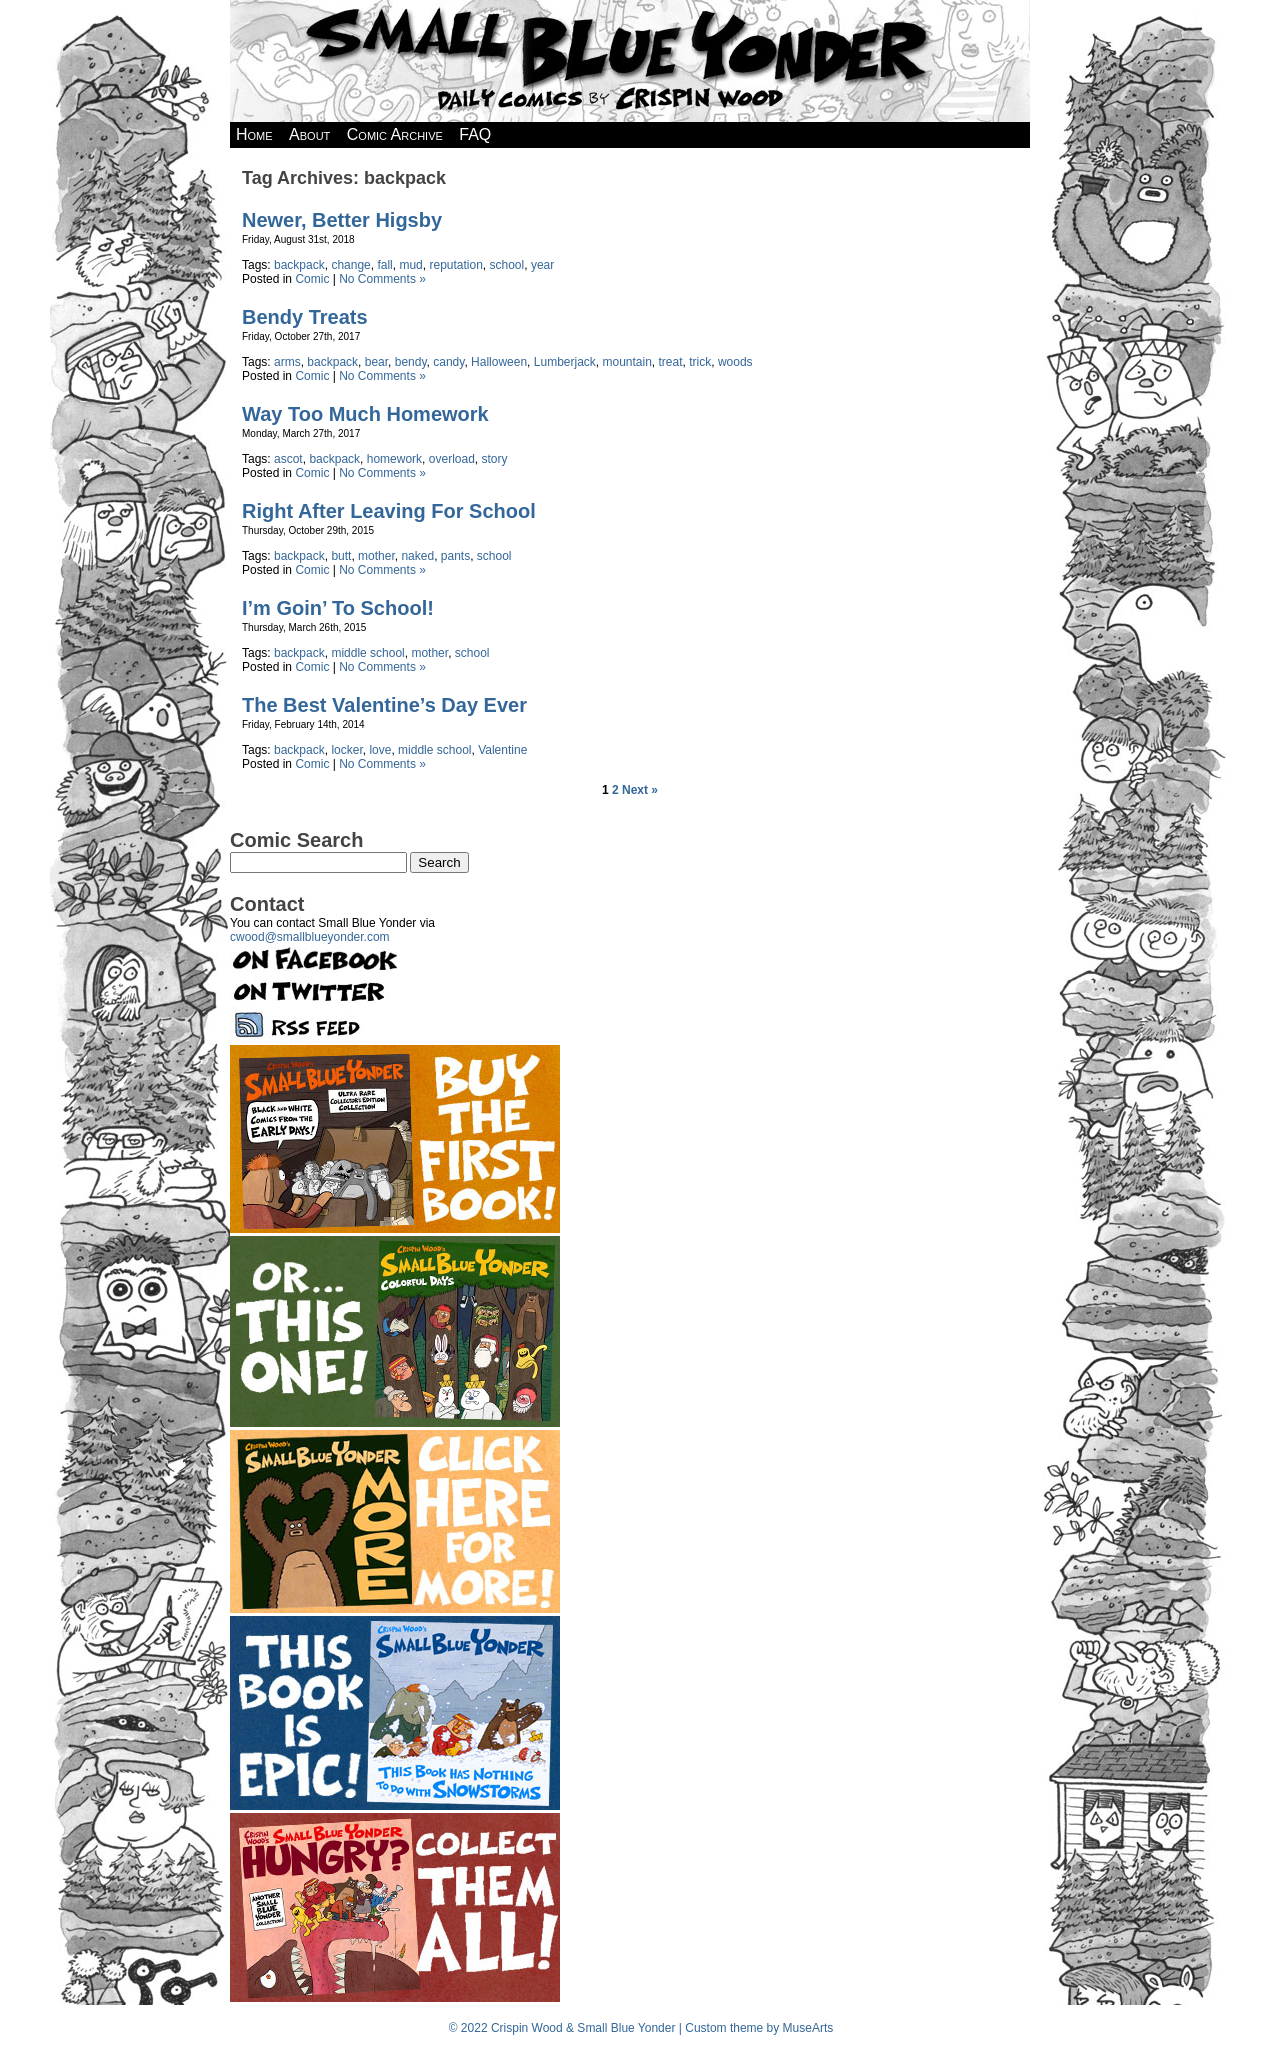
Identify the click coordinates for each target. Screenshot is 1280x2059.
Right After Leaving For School (389, 511)
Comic (312, 279)
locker (346, 750)
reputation (455, 265)
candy (448, 362)
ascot (288, 459)
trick (700, 362)
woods (735, 362)
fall (384, 265)
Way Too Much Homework (365, 414)
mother (376, 556)
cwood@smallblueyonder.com (310, 937)
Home (254, 134)
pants (455, 556)
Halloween (499, 362)
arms (287, 362)
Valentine (502, 750)
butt (341, 556)
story (494, 459)
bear (376, 362)
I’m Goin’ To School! (338, 608)
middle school (367, 653)
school (507, 265)
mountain (626, 362)
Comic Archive (395, 134)
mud (410, 265)
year (542, 265)
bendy (411, 362)
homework (394, 459)
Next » (640, 790)
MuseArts (808, 2028)
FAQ (475, 134)
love (380, 750)
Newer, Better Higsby (342, 220)
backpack (299, 265)
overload (452, 459)
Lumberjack (565, 362)
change (350, 265)
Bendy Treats (305, 317)
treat (671, 362)
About (309, 134)
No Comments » (382, 279)
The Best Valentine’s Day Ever (384, 705)
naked (417, 556)
